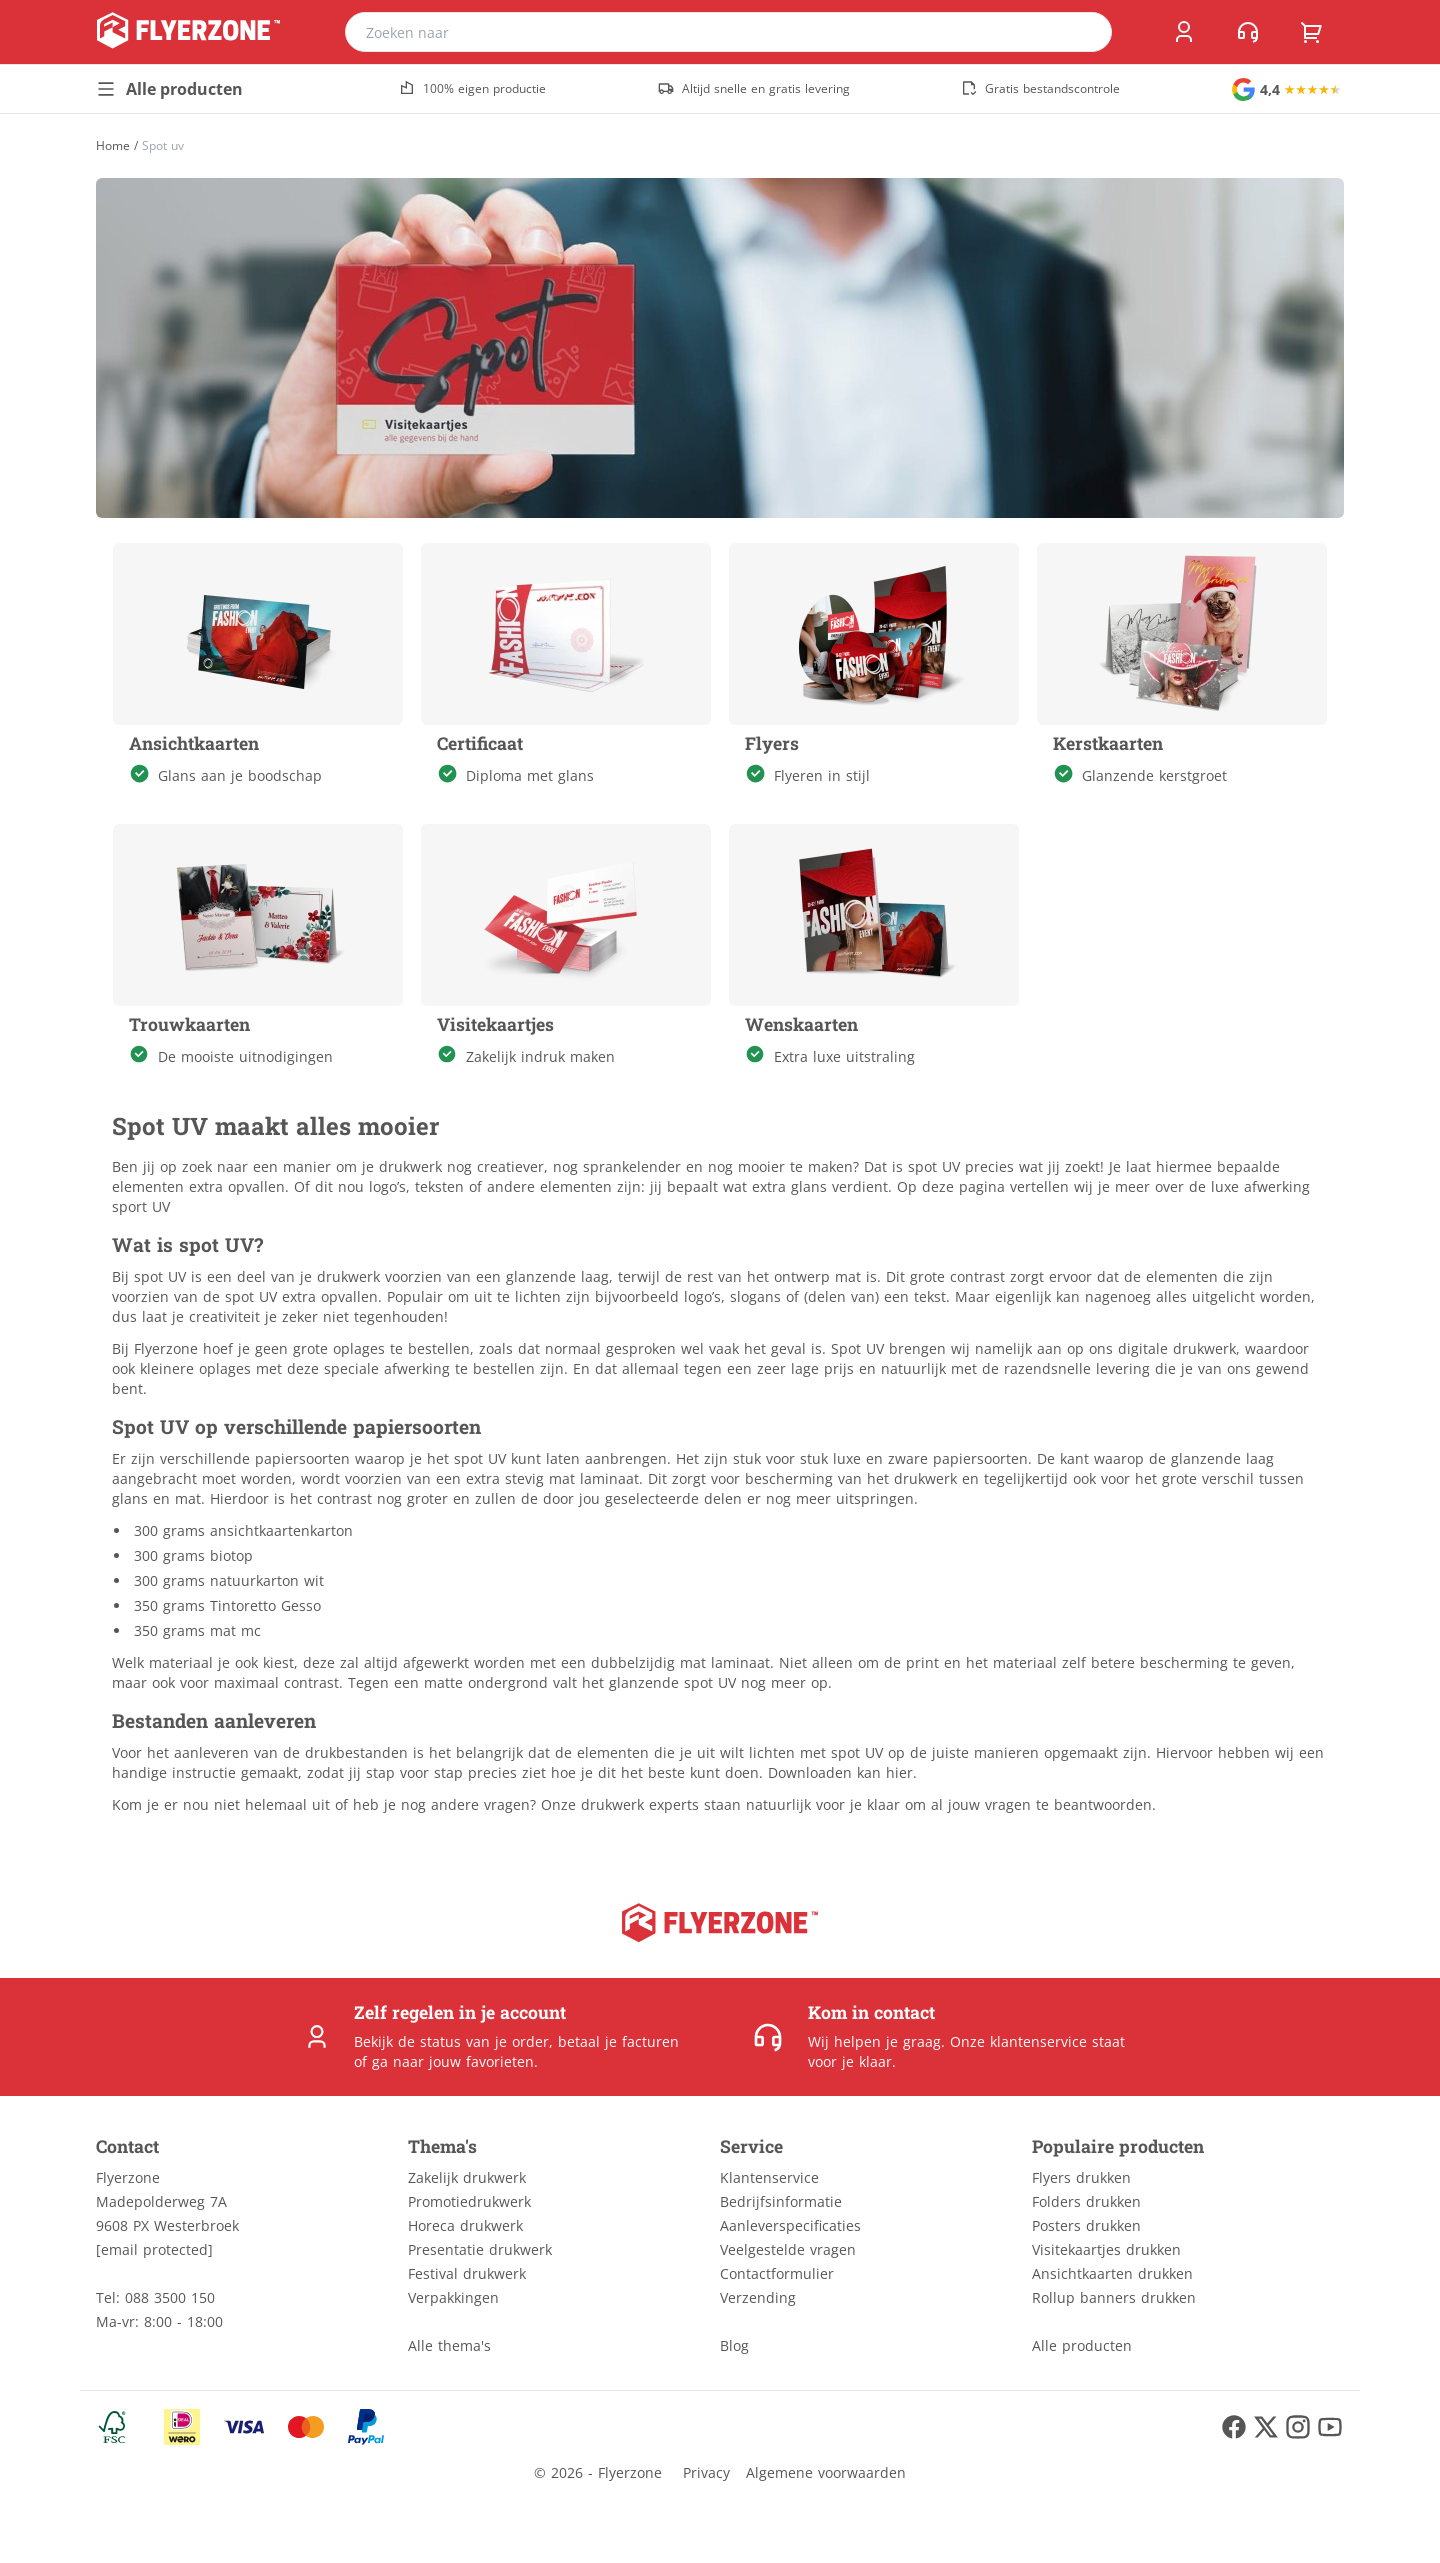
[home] (188, 32)
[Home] (113, 145)
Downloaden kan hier (840, 1772)
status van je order (484, 2041)
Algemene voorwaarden (826, 2472)
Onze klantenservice (1018, 2041)
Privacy (706, 2472)
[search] (1084, 32)
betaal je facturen (618, 2041)
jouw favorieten (481, 2061)
